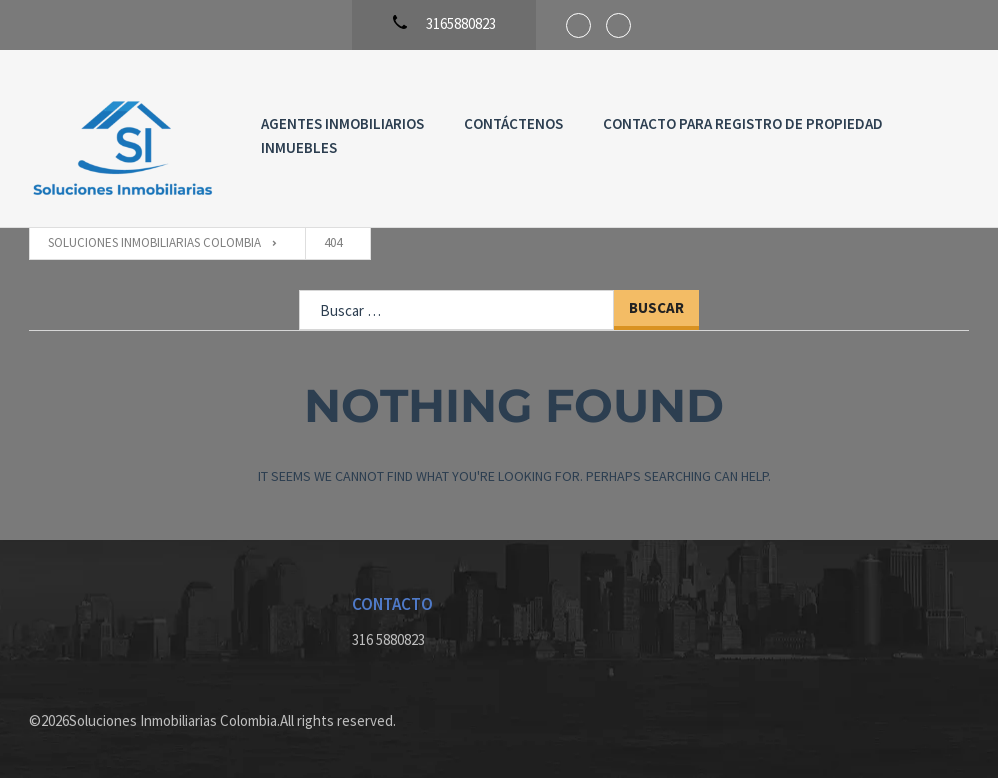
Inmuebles (299, 147)
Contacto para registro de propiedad (743, 123)
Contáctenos (513, 123)
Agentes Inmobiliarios (342, 123)
